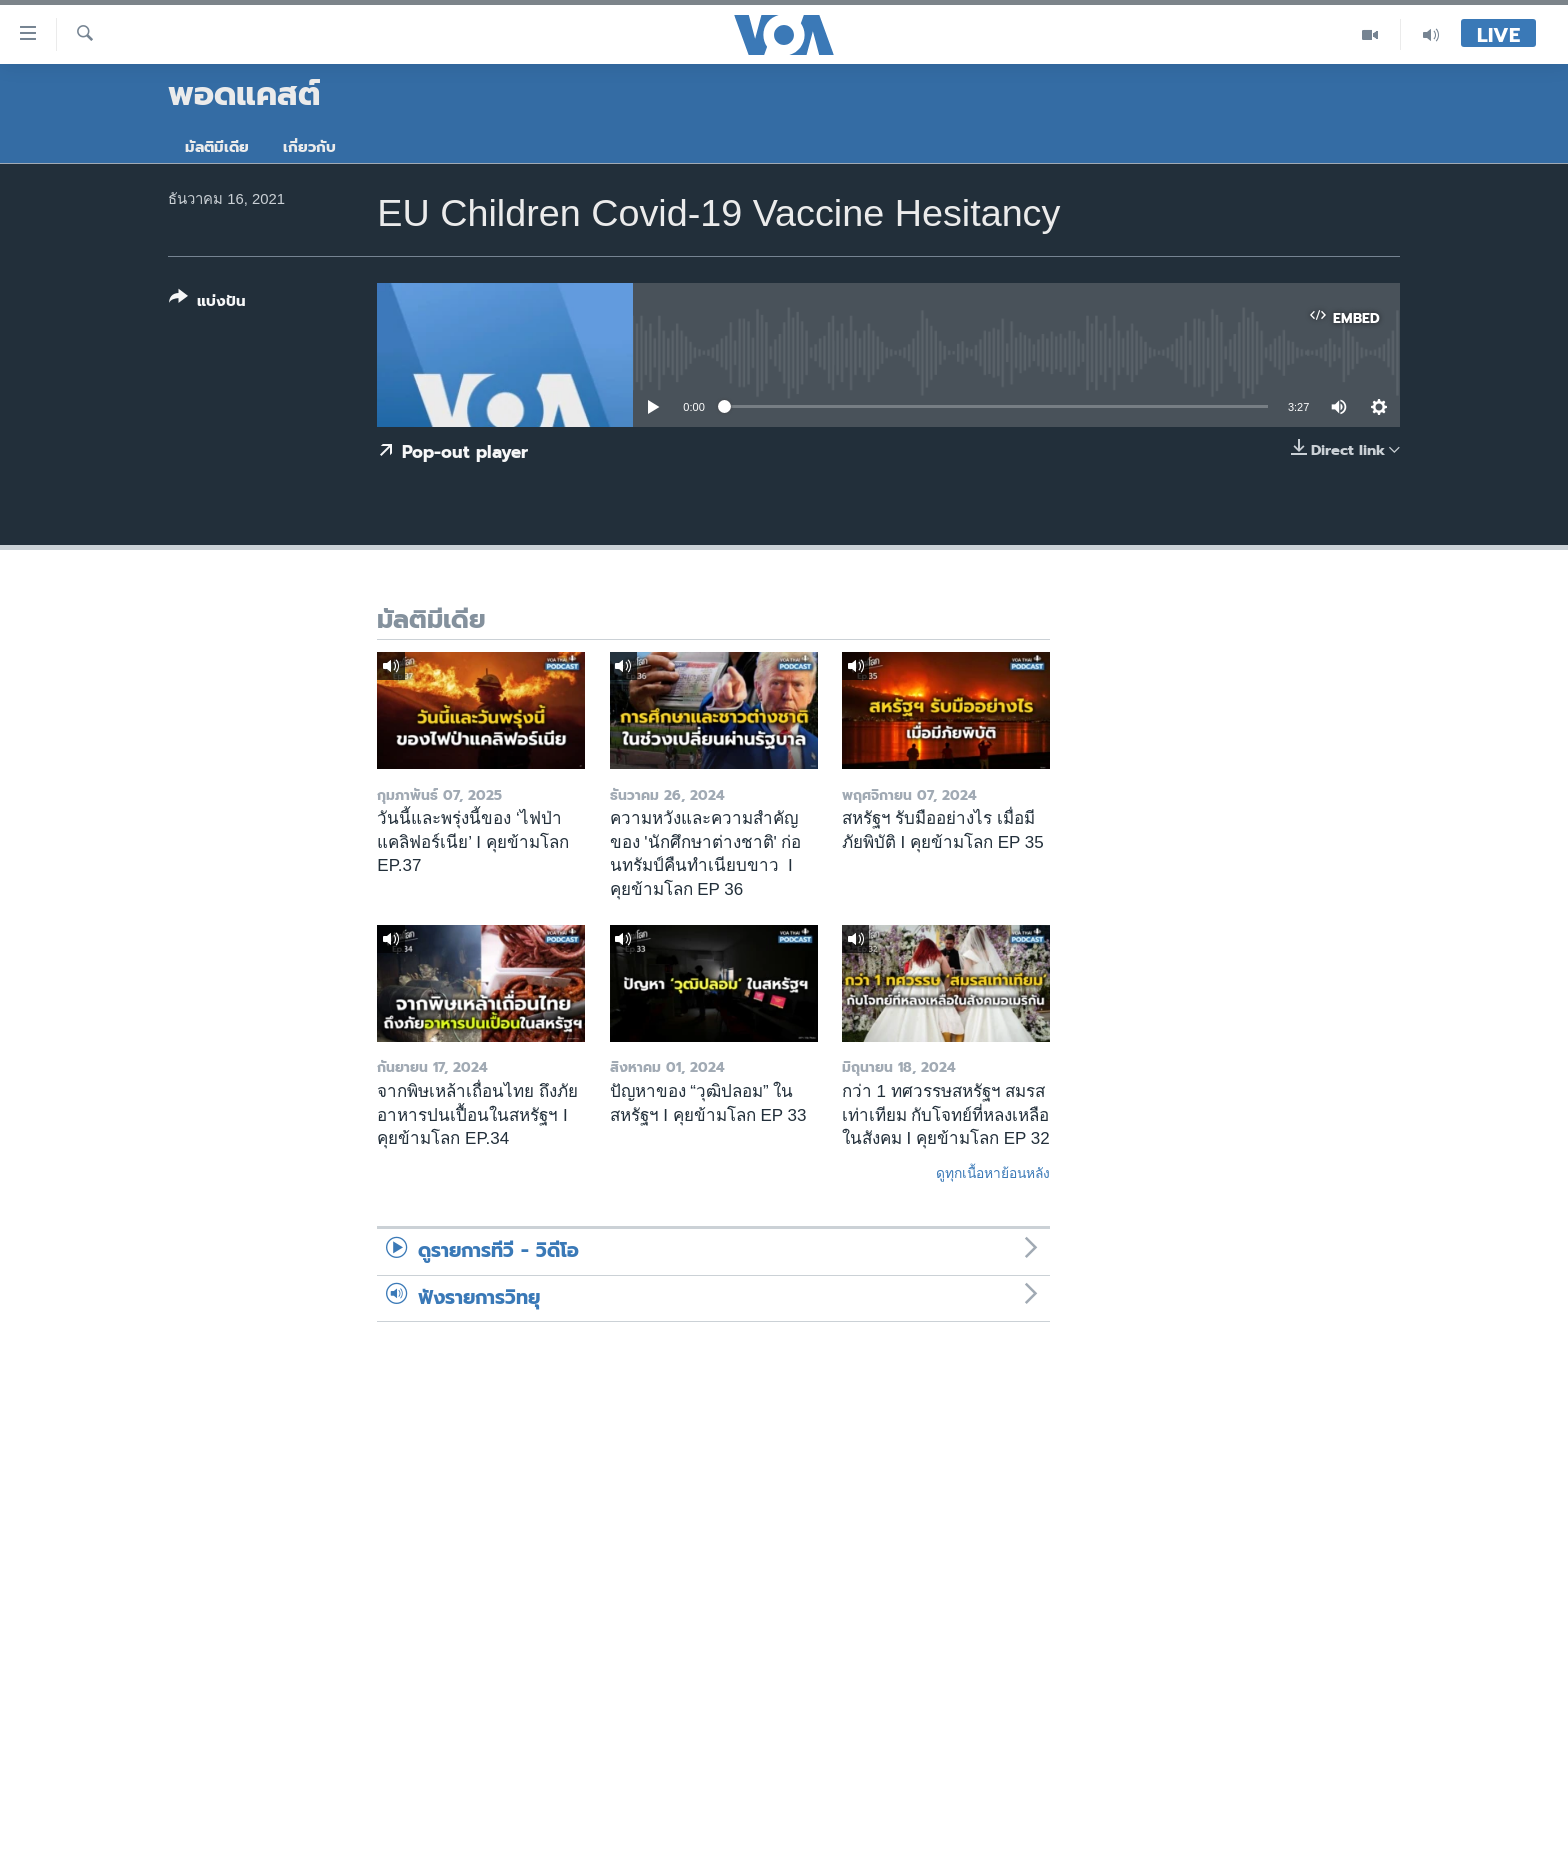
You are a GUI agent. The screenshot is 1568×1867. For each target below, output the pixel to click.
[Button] (207, 303)
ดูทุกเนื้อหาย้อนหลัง (993, 1173)
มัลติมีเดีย (217, 147)
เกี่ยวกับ (309, 147)
